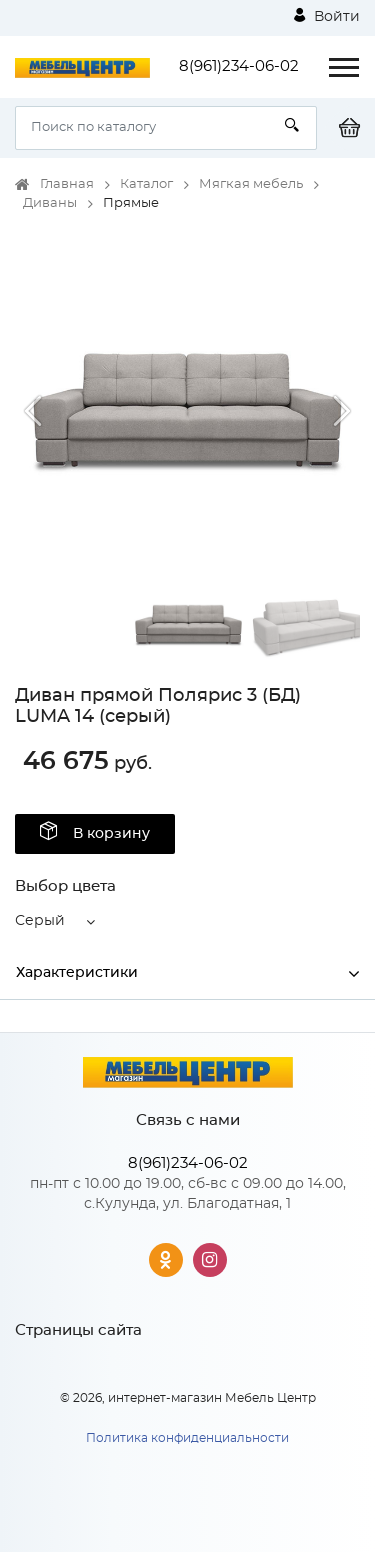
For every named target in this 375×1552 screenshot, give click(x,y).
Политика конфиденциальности (187, 1438)
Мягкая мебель (251, 184)
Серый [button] (40, 921)
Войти (327, 16)
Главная (67, 184)
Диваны (50, 203)
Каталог (146, 184)
